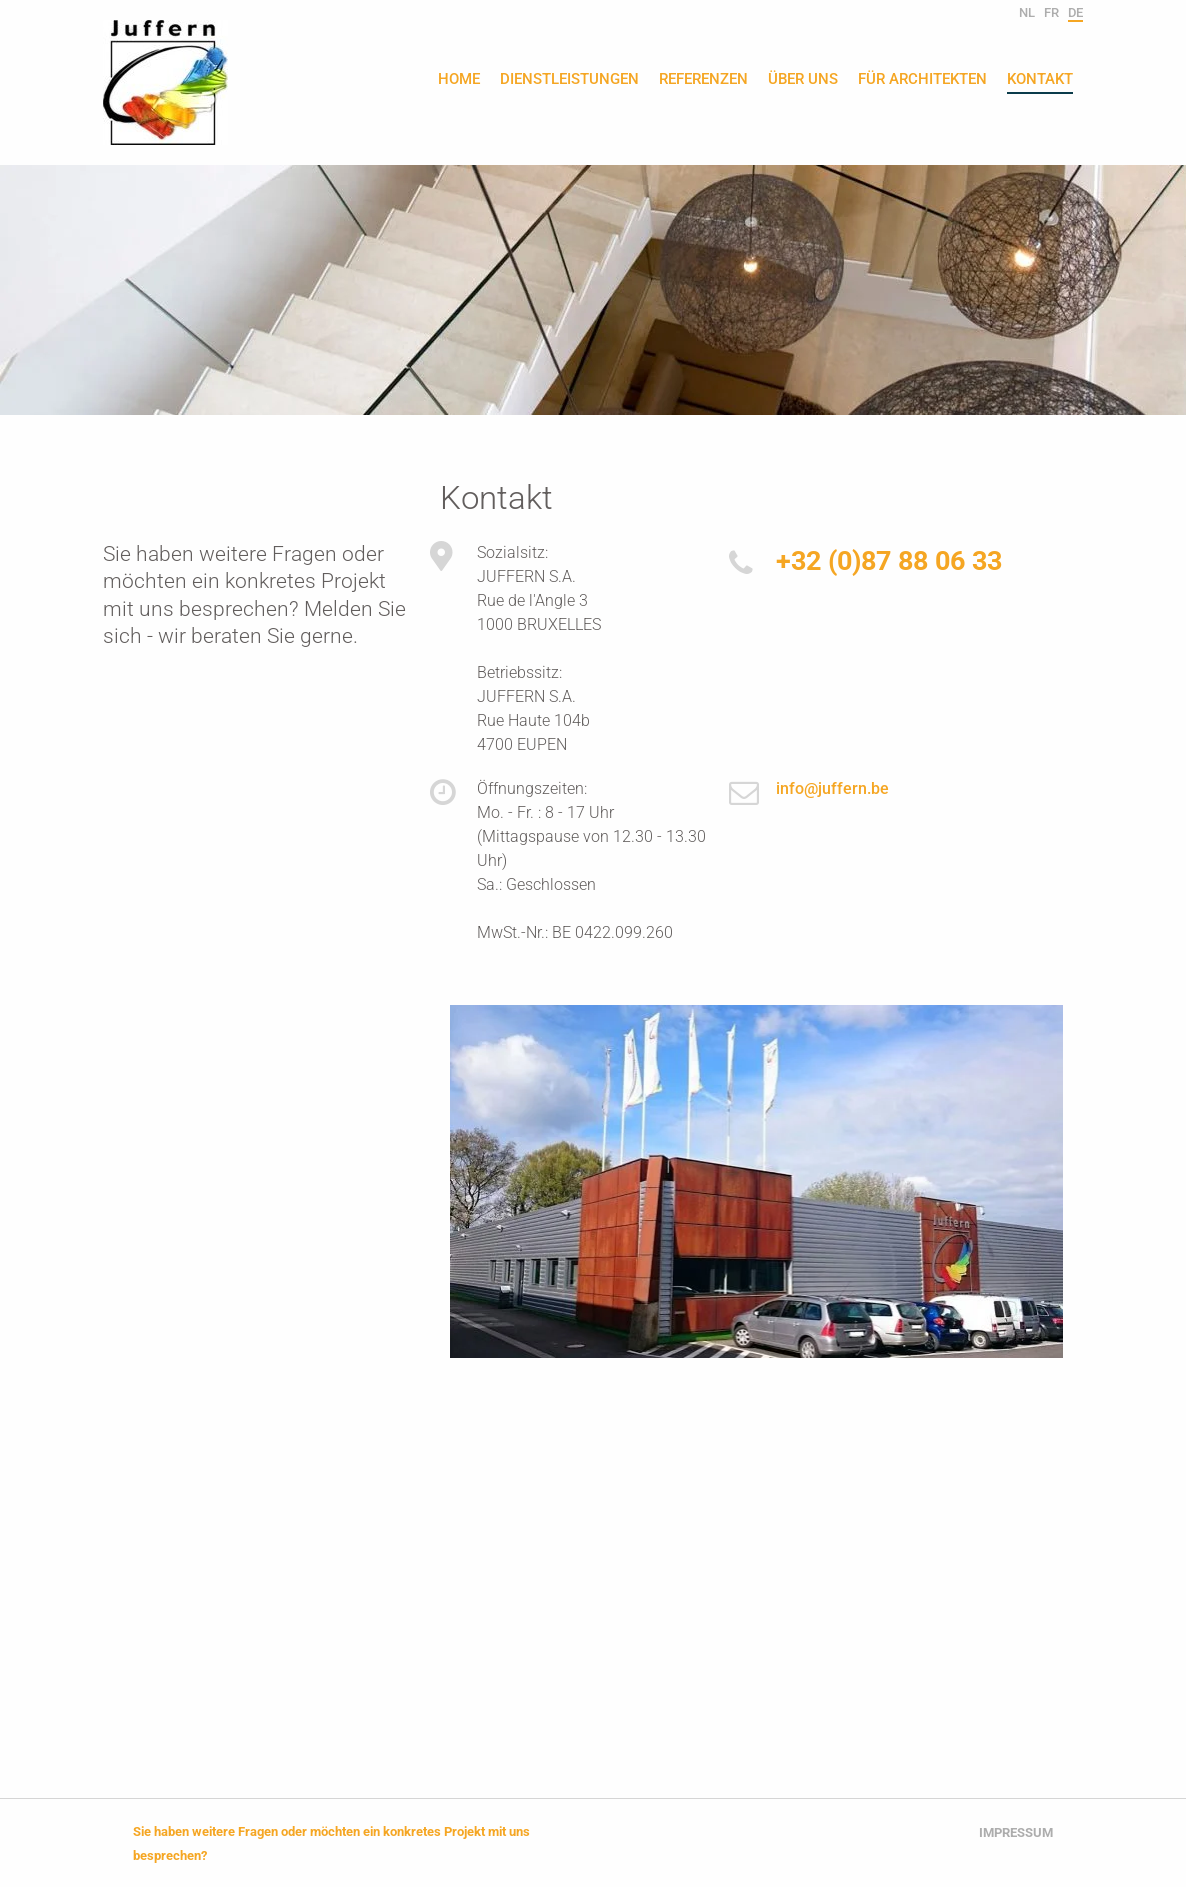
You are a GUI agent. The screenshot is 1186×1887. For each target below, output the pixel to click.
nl (1027, 12)
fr (1051, 12)
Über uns (803, 80)
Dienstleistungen (569, 80)
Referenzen (703, 80)
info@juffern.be (832, 788)
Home (459, 80)
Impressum (1016, 1832)
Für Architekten (922, 80)
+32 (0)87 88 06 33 (889, 561)
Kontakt (1040, 80)
